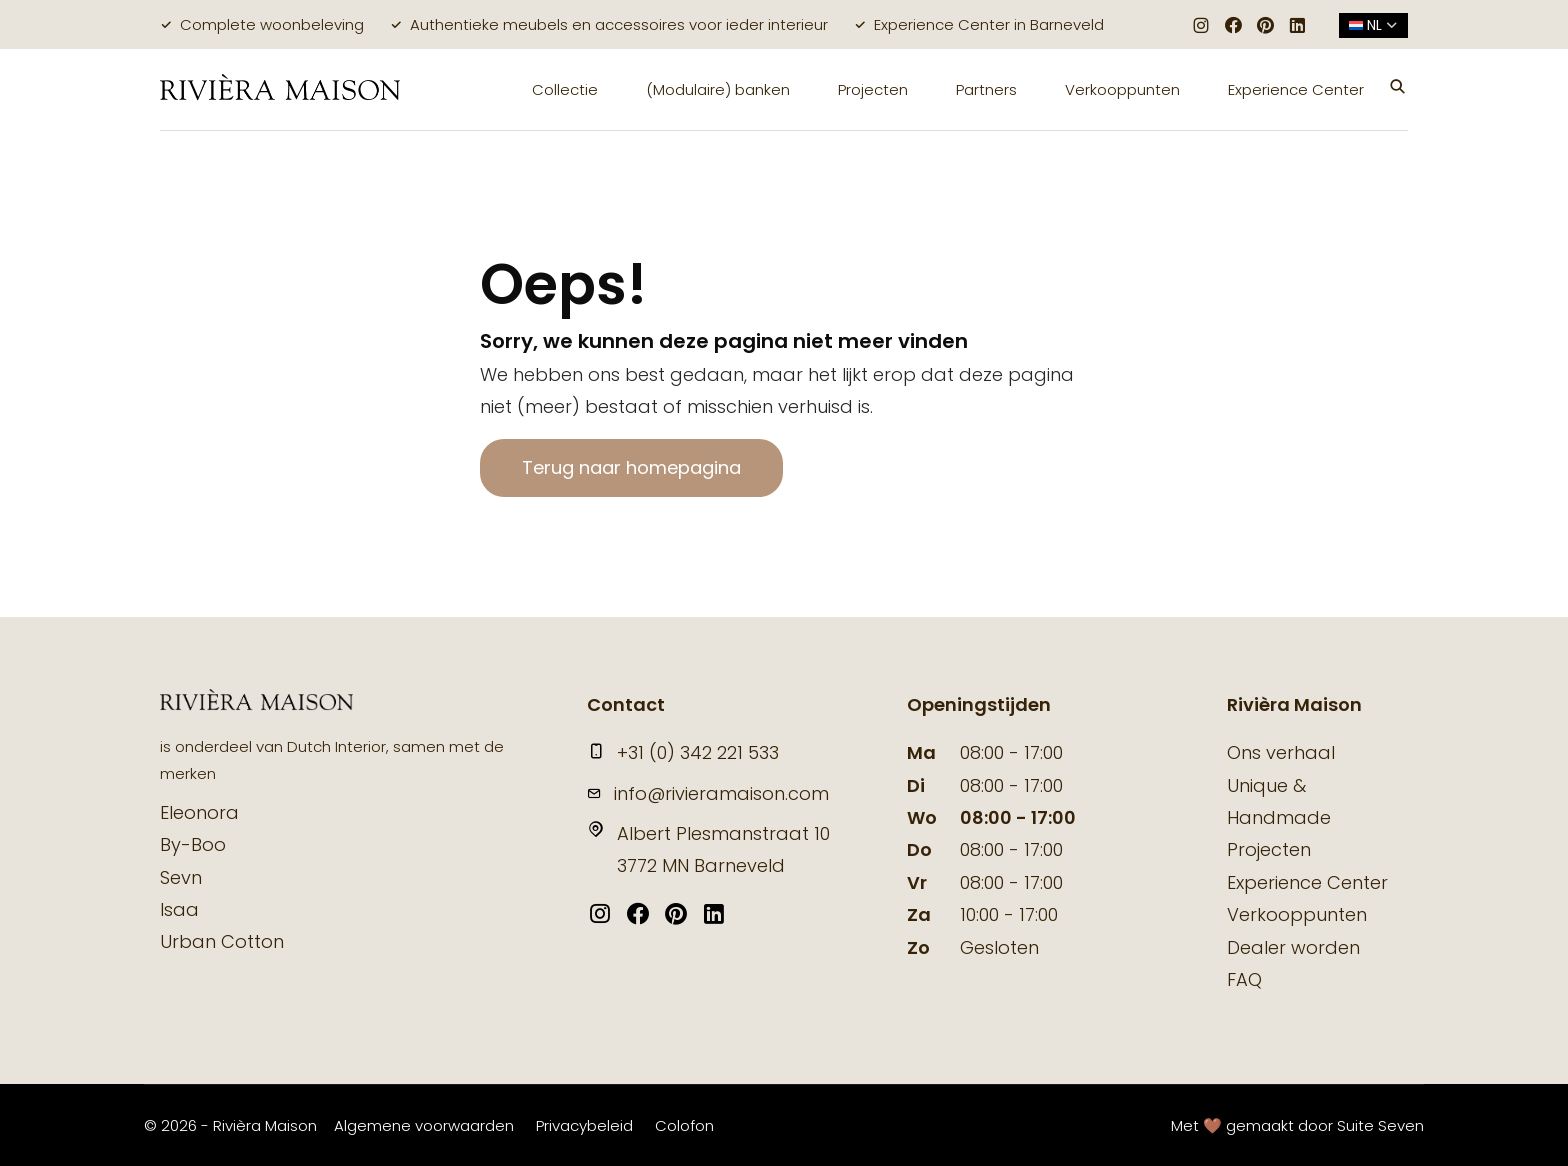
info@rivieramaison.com (708, 793)
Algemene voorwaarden (424, 1125)
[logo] (280, 89)
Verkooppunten (1122, 89)
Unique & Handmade (1279, 801)
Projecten (873, 89)
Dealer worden (1293, 947)
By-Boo (193, 844)
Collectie (565, 89)
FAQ (1244, 979)
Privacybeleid (584, 1125)
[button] (1398, 89)
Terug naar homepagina (631, 467)
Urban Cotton (222, 941)
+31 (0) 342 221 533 (683, 752)
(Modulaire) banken (718, 89)
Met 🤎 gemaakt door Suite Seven (1297, 1125)
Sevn (181, 877)
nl (1373, 25)
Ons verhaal (1281, 752)
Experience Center (1296, 89)
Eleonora (199, 812)
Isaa (179, 909)
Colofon (684, 1125)
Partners (986, 89)
